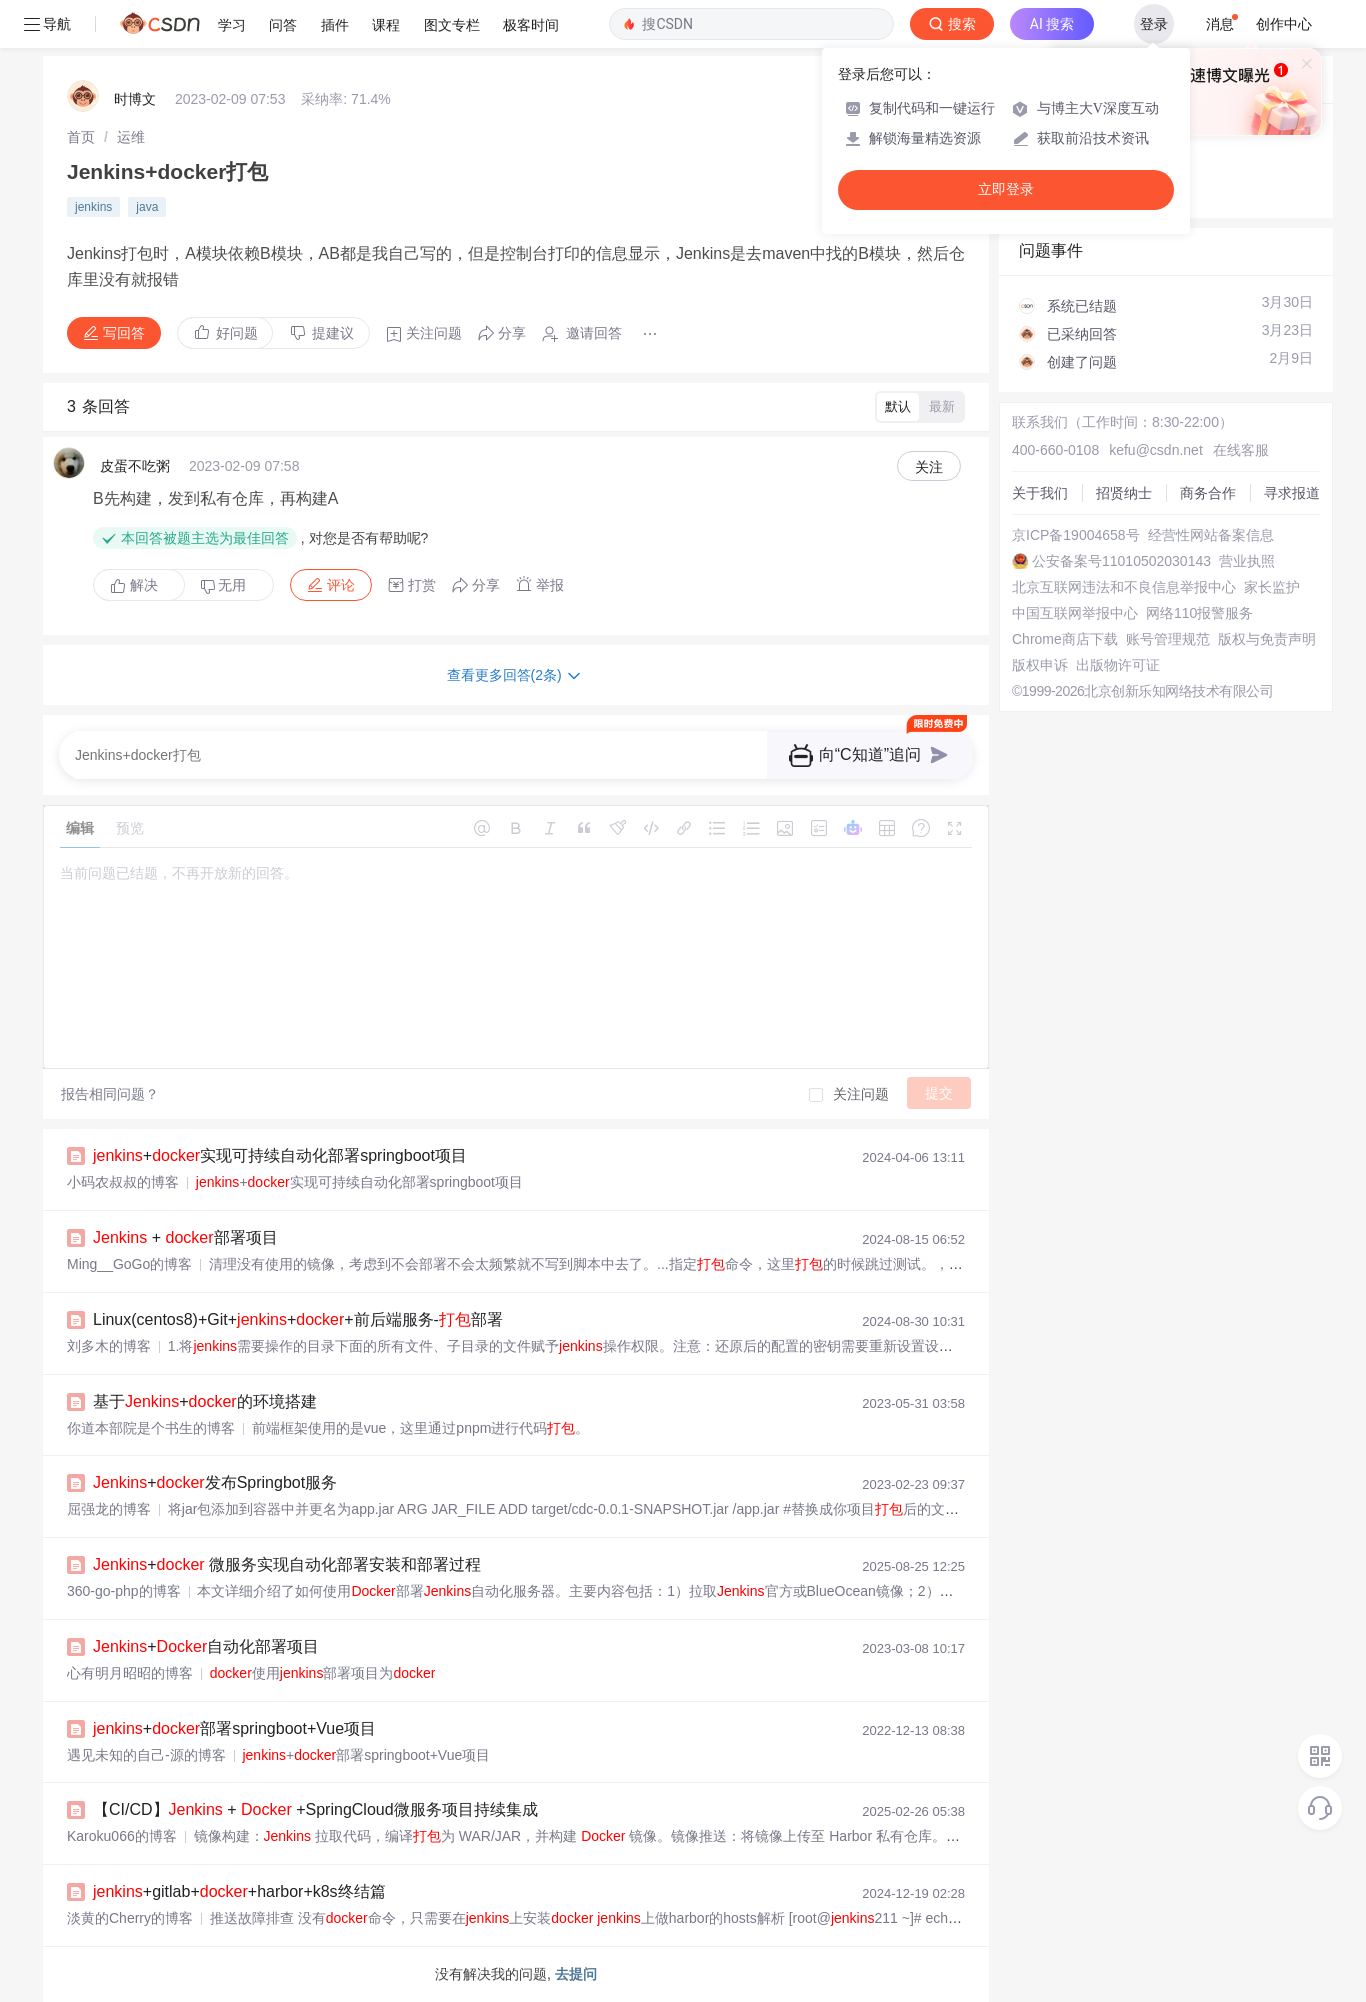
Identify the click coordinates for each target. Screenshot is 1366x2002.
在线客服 (1241, 450)
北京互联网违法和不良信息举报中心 (1124, 587)
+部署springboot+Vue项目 (234, 1728)
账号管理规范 (1168, 639)
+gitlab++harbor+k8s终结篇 (239, 1891)
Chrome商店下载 (1065, 639)
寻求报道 (1292, 493)
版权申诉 (1040, 665)
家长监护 (1272, 587)
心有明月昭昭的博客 (130, 1673)
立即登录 (1006, 189)
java (147, 207)
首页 (81, 137)
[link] (81, 137)
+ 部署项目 (185, 1237)
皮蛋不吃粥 (135, 466)
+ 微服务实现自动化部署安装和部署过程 (287, 1564)
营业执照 (1247, 561)
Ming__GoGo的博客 (129, 1264)
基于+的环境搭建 (205, 1401)
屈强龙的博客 (109, 1509)
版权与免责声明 (1267, 639)
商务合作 (1208, 493)
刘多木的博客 (109, 1346)
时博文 (135, 99)
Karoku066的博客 (122, 1836)
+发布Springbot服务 (215, 1482)
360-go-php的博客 (124, 1591)
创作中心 (1284, 24)
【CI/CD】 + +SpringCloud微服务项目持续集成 (315, 1809)
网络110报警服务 (1199, 613)
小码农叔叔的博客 (123, 1182)
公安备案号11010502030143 (1121, 561)
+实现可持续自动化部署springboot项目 (280, 1155)
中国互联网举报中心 (1075, 613)
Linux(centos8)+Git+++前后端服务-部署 (298, 1319)
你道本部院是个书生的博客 (151, 1428)
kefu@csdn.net (1156, 450)
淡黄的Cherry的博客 (130, 1918)
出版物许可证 (1118, 665)
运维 (131, 137)
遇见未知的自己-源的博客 (146, 1755)
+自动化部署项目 (206, 1646)
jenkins (93, 207)
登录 (1154, 24)
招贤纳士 (1124, 493)
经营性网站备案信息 (1211, 535)
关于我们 (1040, 493)
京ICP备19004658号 (1076, 535)
